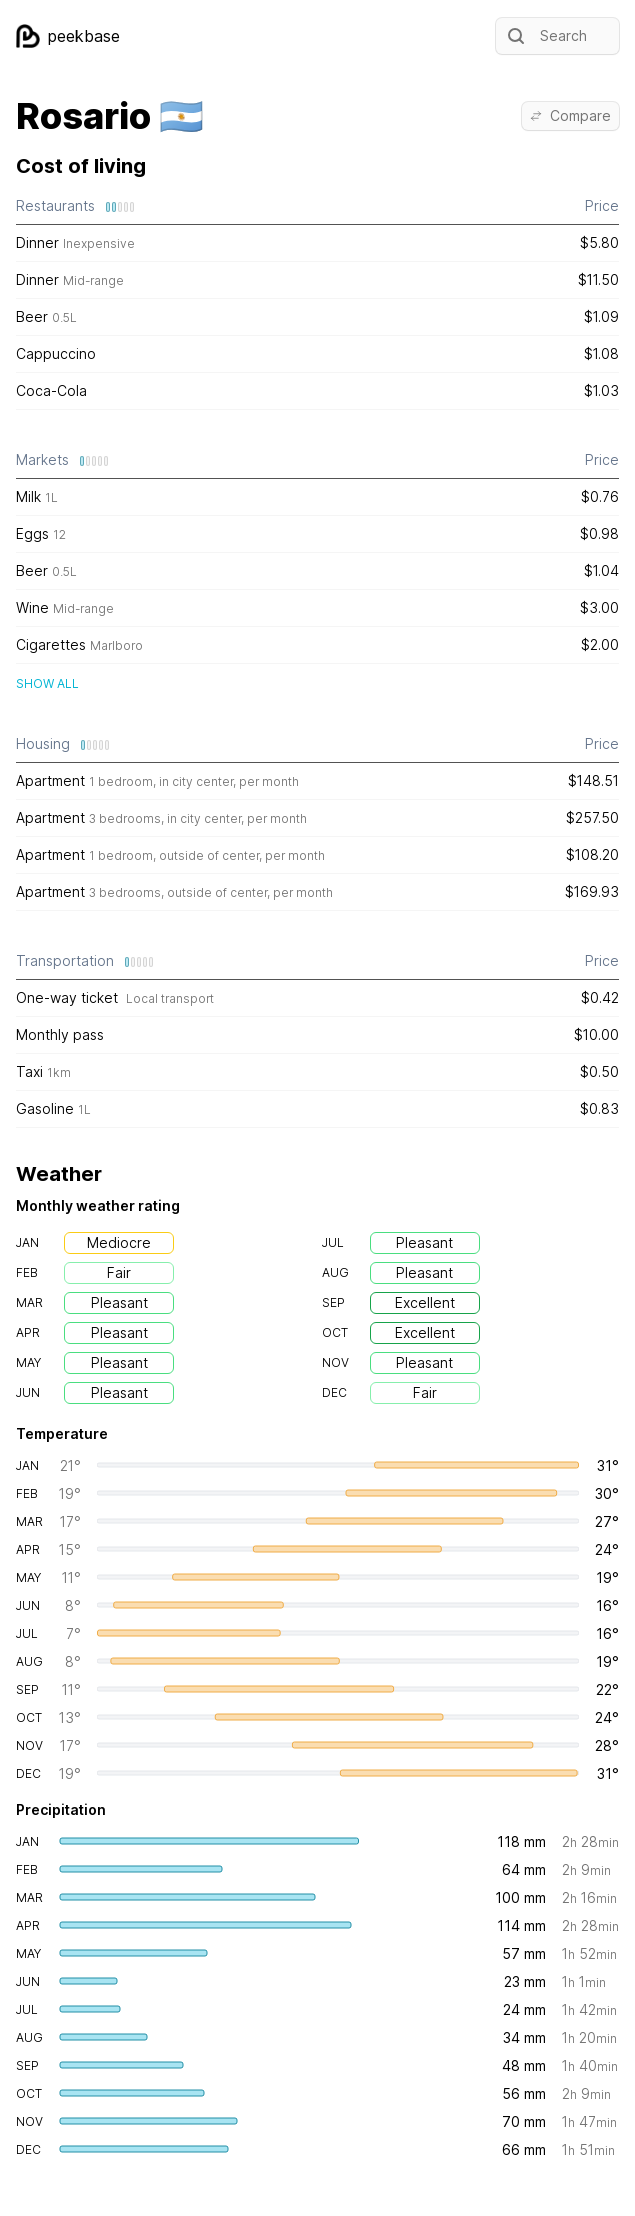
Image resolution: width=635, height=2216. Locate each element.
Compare (570, 115)
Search (545, 36)
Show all (47, 683)
